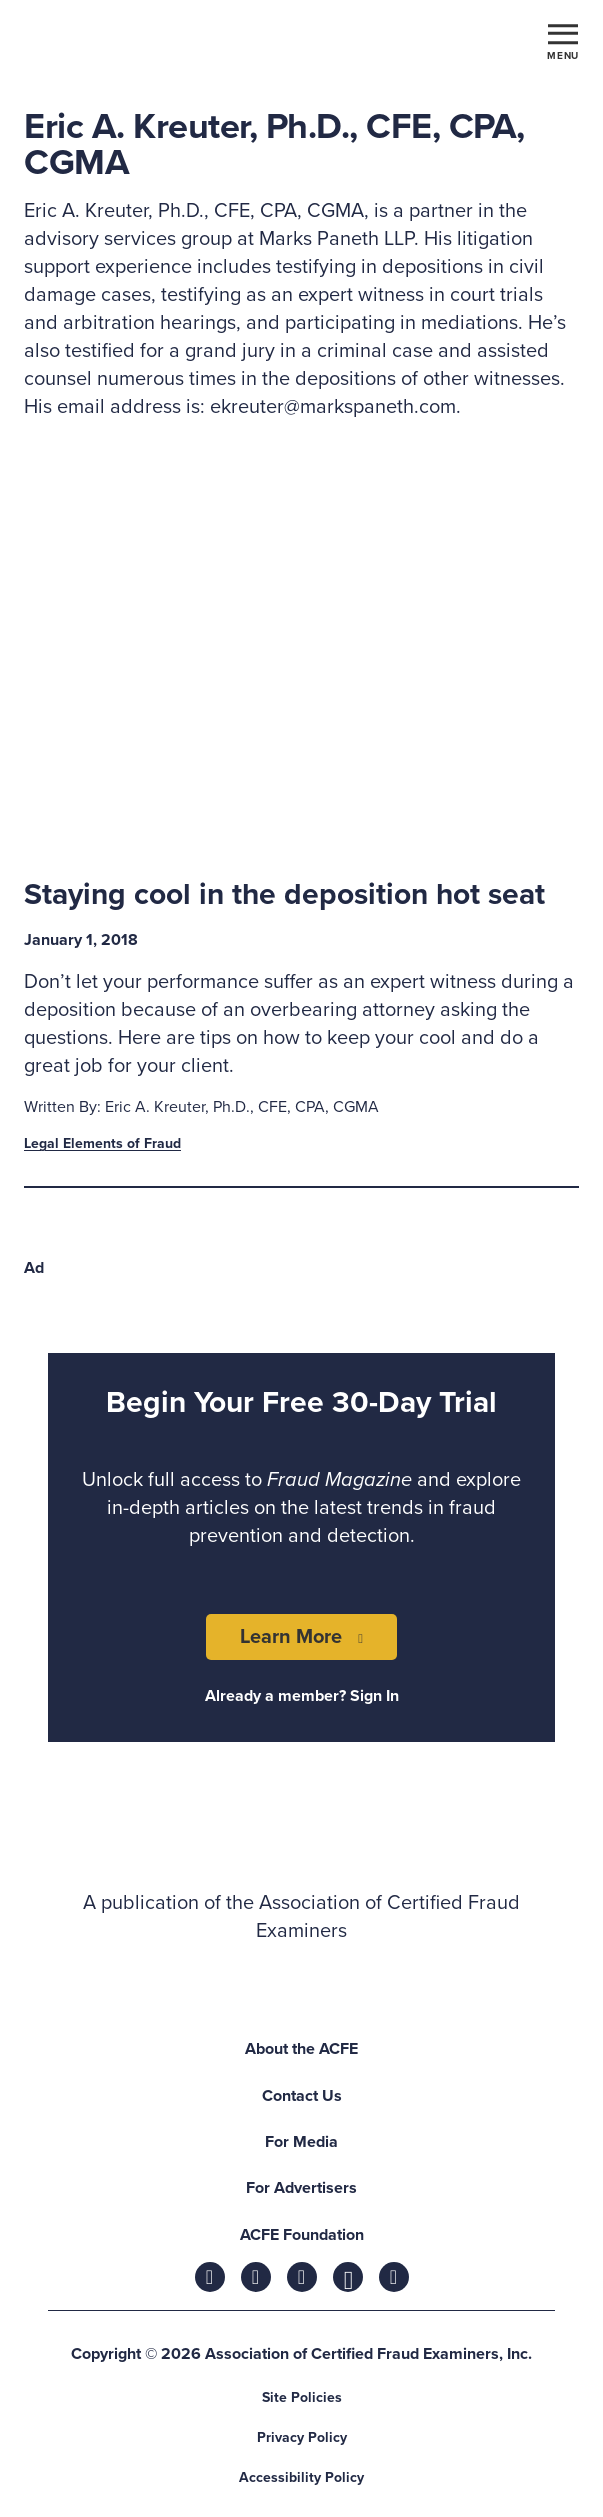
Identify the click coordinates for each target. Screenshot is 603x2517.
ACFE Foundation (302, 2235)
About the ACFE (301, 2049)
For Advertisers (301, 2188)
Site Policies (302, 2397)
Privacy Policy (302, 2437)
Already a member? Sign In (302, 1696)
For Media (301, 2142)
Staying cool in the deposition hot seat (284, 894)
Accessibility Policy (301, 2477)
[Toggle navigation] (563, 41)
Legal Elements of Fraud (102, 1143)
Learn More (291, 1637)
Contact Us (302, 2096)
